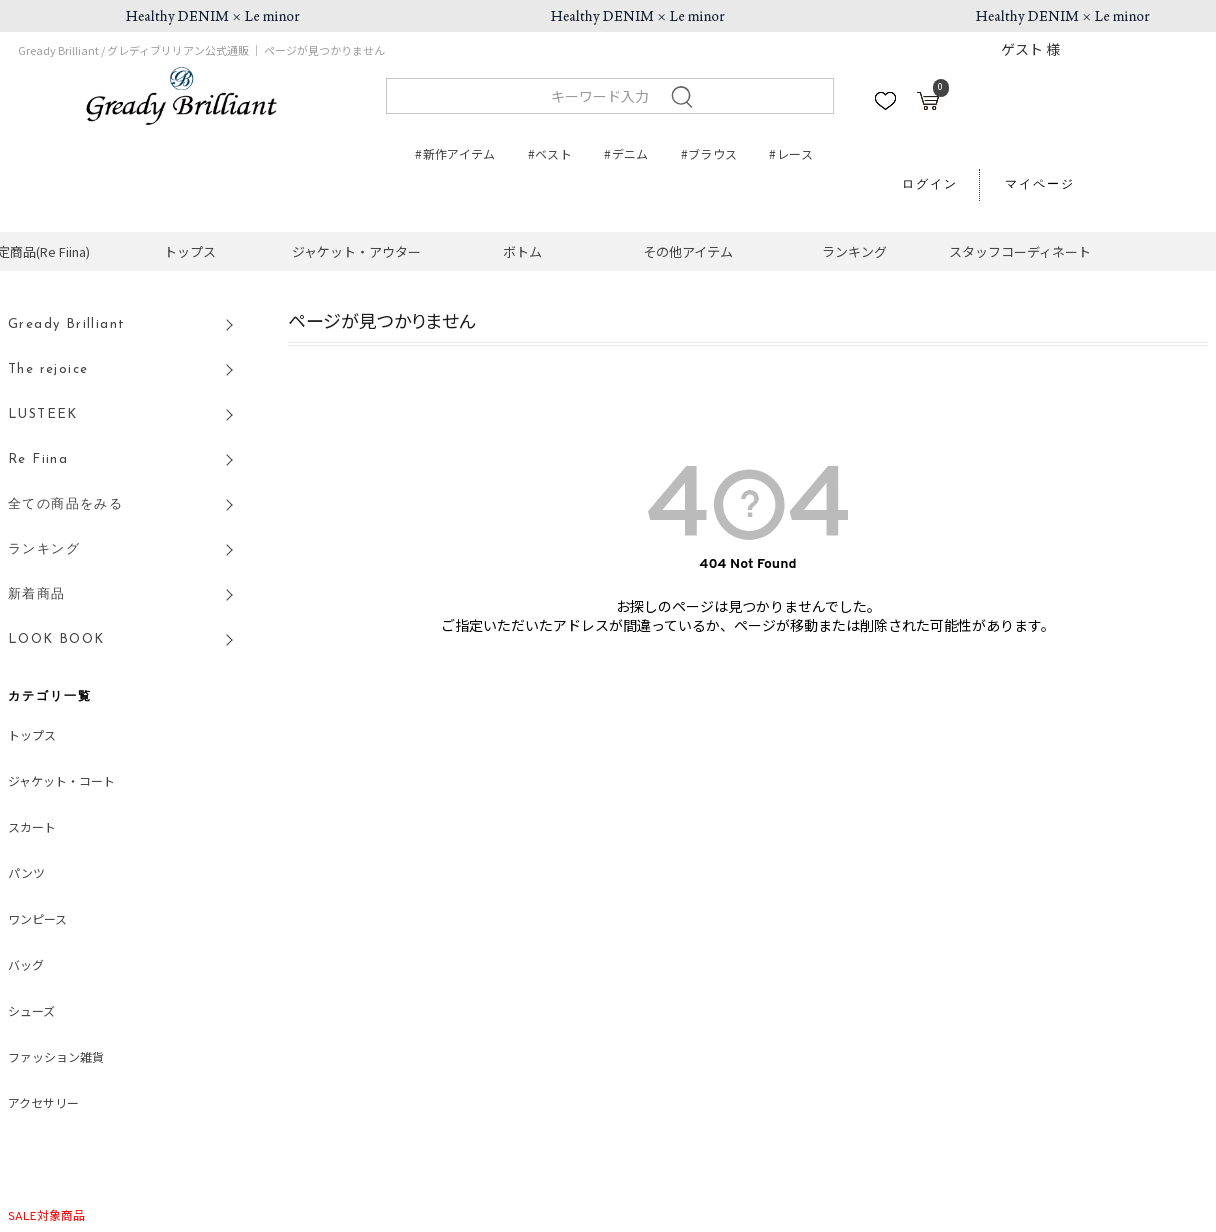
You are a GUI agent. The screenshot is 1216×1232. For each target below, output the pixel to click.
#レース (790, 153)
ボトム (522, 251)
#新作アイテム (455, 153)
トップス (190, 251)
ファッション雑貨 (56, 1059)
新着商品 (37, 594)
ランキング (854, 251)
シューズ (31, 1013)
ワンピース (37, 921)
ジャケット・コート (61, 783)
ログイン (930, 185)
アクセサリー (43, 1105)
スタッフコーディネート (1020, 251)
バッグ (26, 967)
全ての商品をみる (65, 504)
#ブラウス (709, 153)
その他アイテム (688, 251)
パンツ (26, 875)
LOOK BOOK (56, 639)
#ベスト (550, 153)
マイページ (1040, 185)
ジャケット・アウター (356, 251)
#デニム (626, 153)
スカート (32, 829)
